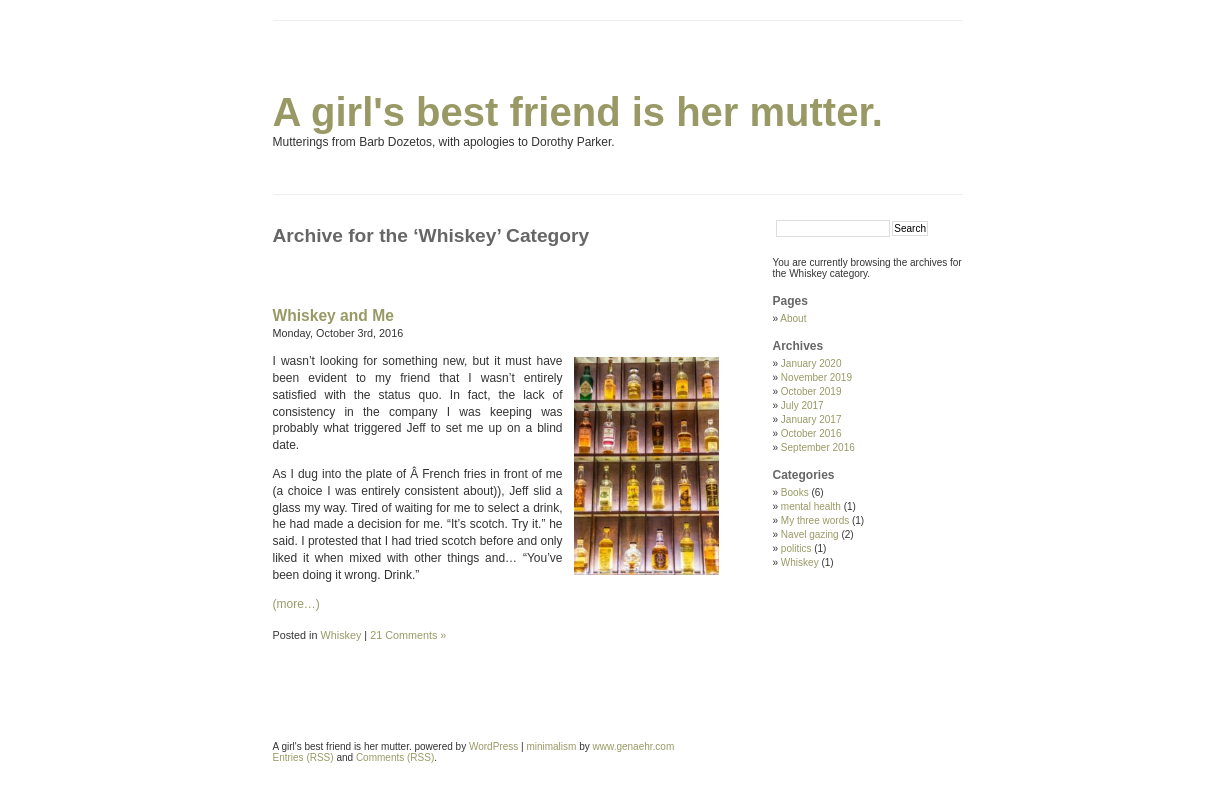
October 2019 (811, 391)
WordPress (493, 746)
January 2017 (811, 419)
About (793, 318)
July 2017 (802, 405)
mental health (811, 506)
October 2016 (811, 433)
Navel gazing (810, 534)
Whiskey (341, 635)
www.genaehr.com (634, 746)
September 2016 (818, 447)
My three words (815, 520)
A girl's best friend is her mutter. (578, 112)
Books (795, 492)
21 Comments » (408, 635)
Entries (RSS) (303, 757)
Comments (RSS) (395, 757)
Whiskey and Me (333, 315)
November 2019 (816, 377)
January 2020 (811, 363)
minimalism (551, 746)
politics (796, 548)
